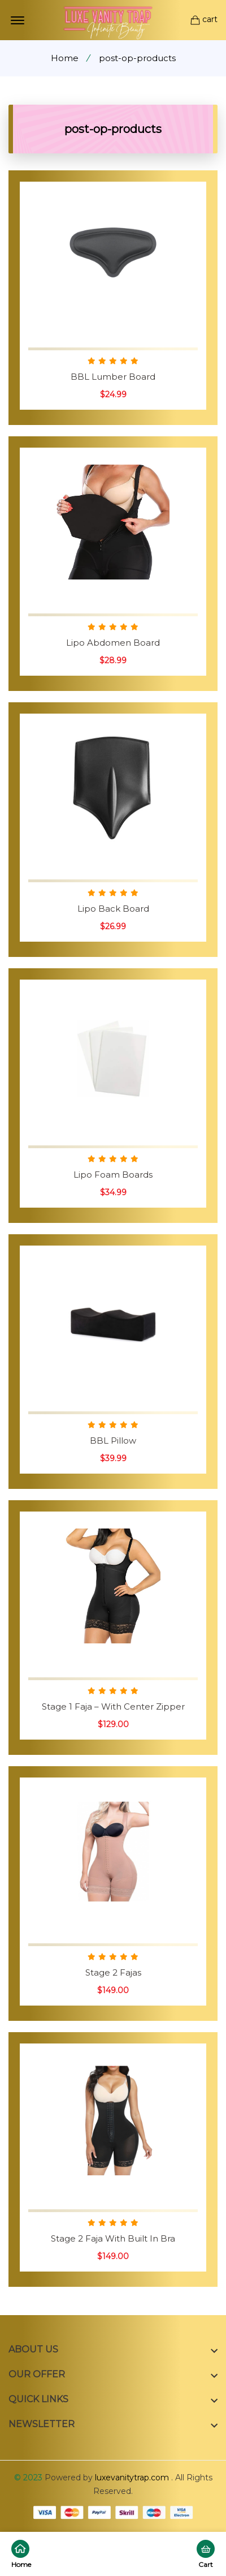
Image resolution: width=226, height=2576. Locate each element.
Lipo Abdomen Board (113, 642)
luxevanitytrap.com (132, 2477)
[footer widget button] (113, 2349)
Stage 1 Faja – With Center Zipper (113, 1706)
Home (65, 58)
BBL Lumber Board (113, 376)
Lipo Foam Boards (113, 1174)
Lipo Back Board (113, 908)
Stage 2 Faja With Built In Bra (113, 2238)
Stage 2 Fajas (113, 1972)
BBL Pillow (113, 1440)
